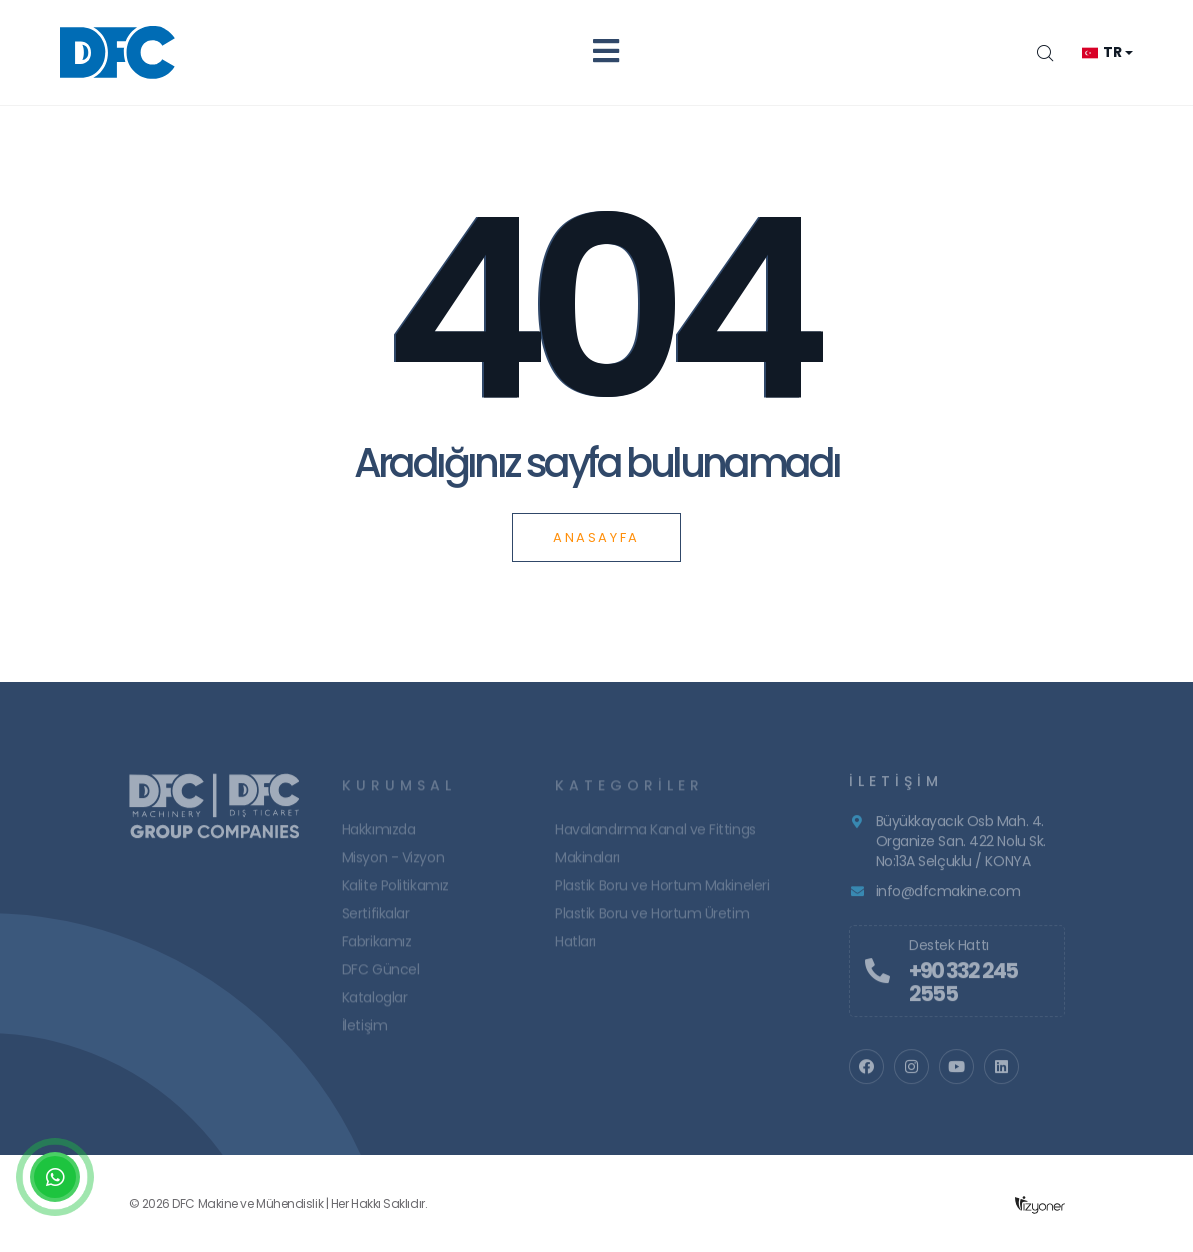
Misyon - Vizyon (393, 863)
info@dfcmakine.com (948, 897)
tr (1101, 52)
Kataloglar (375, 1003)
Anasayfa (596, 537)
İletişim (364, 1031)
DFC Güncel (381, 975)
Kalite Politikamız (395, 891)
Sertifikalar (376, 919)
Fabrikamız (377, 947)
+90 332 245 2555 (963, 988)
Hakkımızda (379, 835)
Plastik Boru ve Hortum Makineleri (662, 891)
